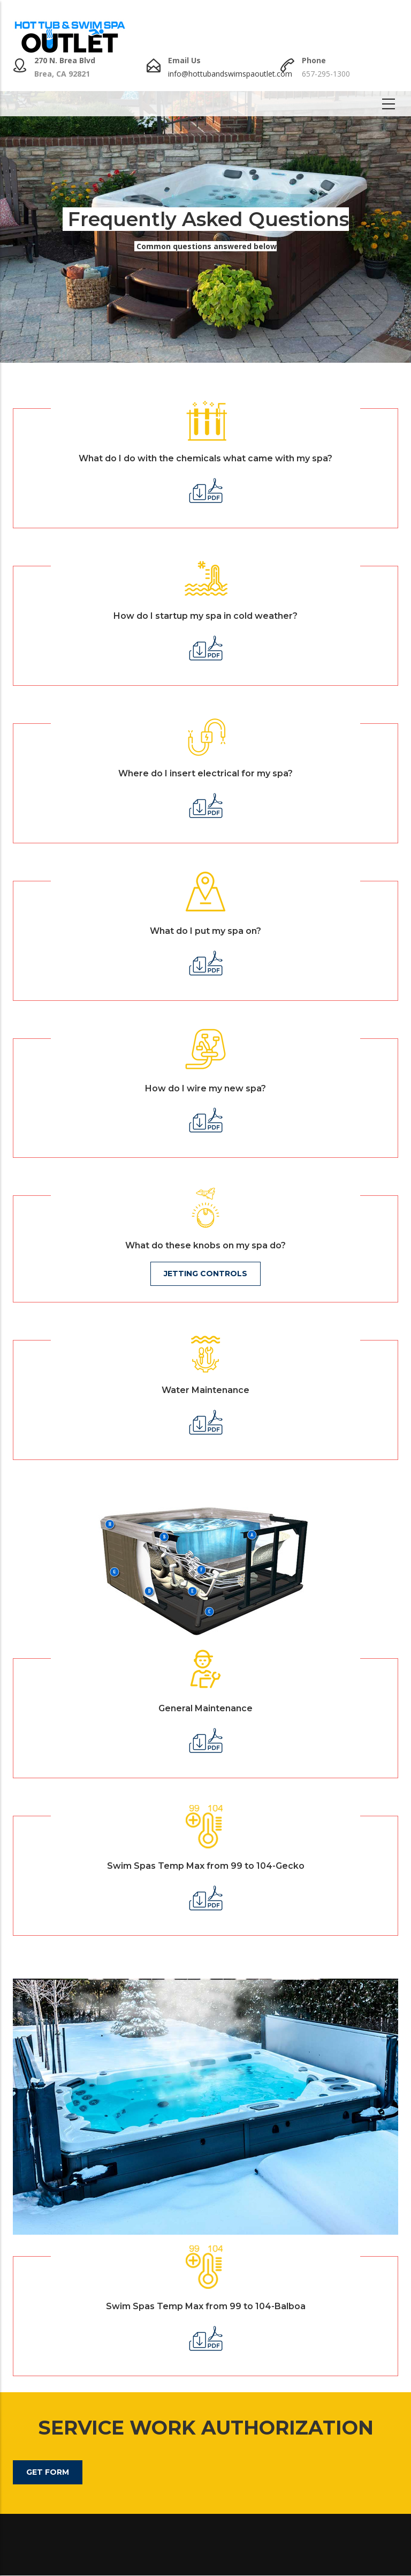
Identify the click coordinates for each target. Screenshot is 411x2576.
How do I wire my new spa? (205, 1088)
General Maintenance (205, 1708)
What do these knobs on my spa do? (205, 1245)
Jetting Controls (205, 1273)
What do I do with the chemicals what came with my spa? (205, 458)
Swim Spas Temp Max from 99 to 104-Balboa (206, 2306)
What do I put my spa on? (205, 931)
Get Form (47, 2472)
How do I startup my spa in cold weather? (205, 616)
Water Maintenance (205, 1390)
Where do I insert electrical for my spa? (205, 773)
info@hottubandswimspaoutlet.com (230, 74)
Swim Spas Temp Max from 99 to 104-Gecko (206, 1866)
